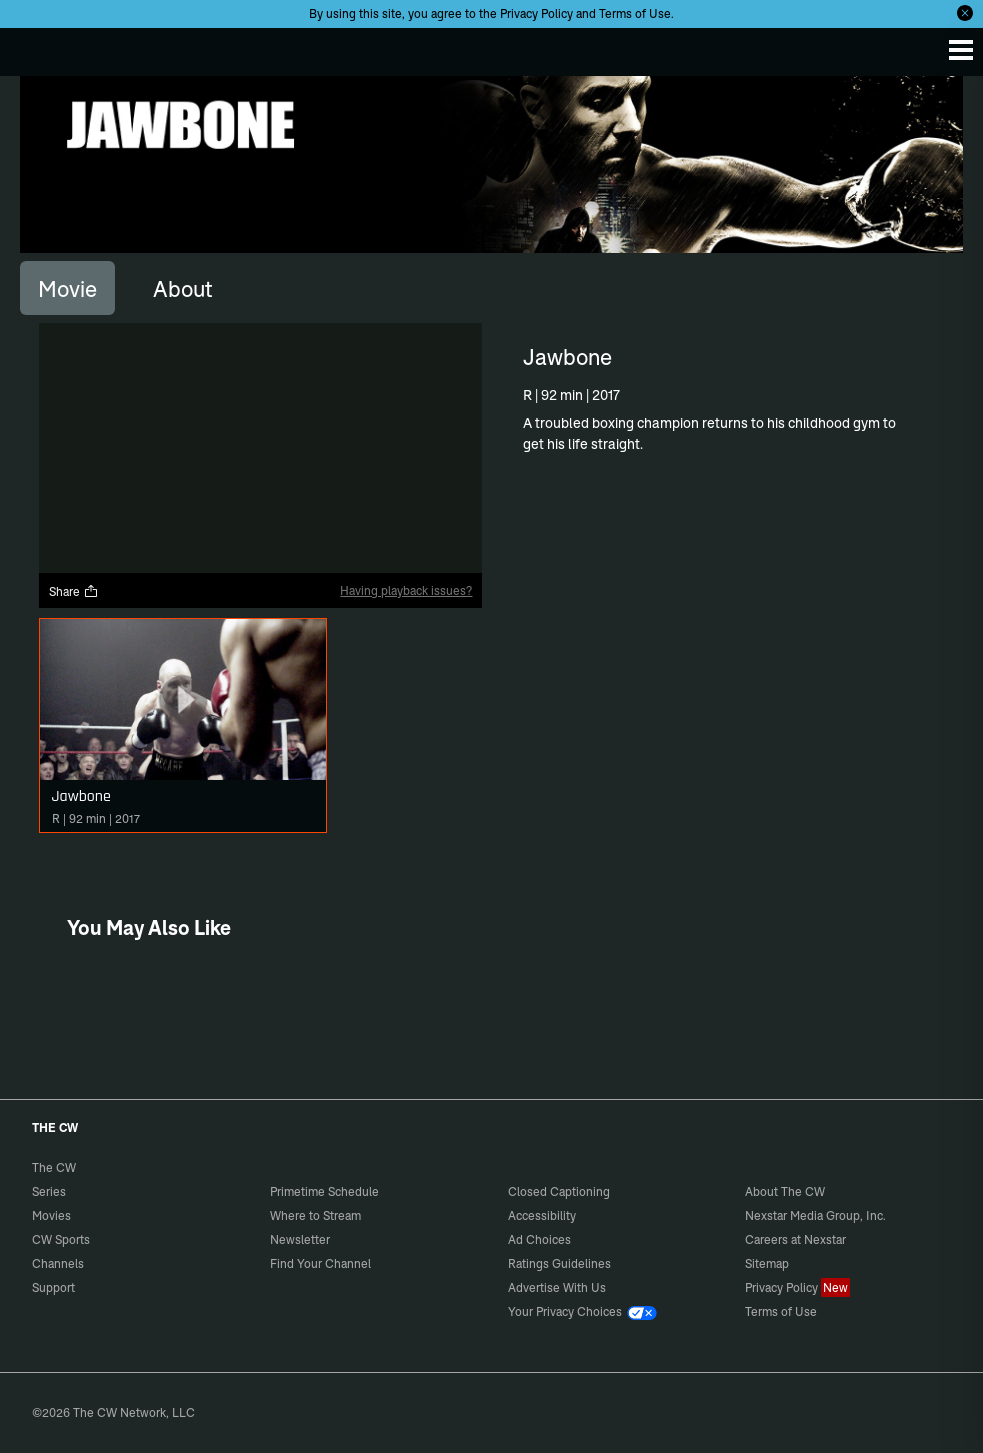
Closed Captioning (559, 1191)
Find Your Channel (320, 1263)
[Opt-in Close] (965, 13)
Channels (58, 1263)
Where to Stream (315, 1215)
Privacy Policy (536, 13)
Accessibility (542, 1215)
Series (49, 1191)
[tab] (67, 288)
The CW (35, 47)
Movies (51, 1215)
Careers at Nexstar (795, 1239)
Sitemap (767, 1263)
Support (53, 1287)
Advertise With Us (557, 1287)
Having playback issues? (406, 590)
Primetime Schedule (324, 1191)
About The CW (785, 1191)
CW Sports (61, 1239)
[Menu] (961, 50)
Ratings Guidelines (559, 1263)
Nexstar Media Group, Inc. (815, 1215)
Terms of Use (635, 13)
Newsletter (300, 1239)
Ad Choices (539, 1239)
